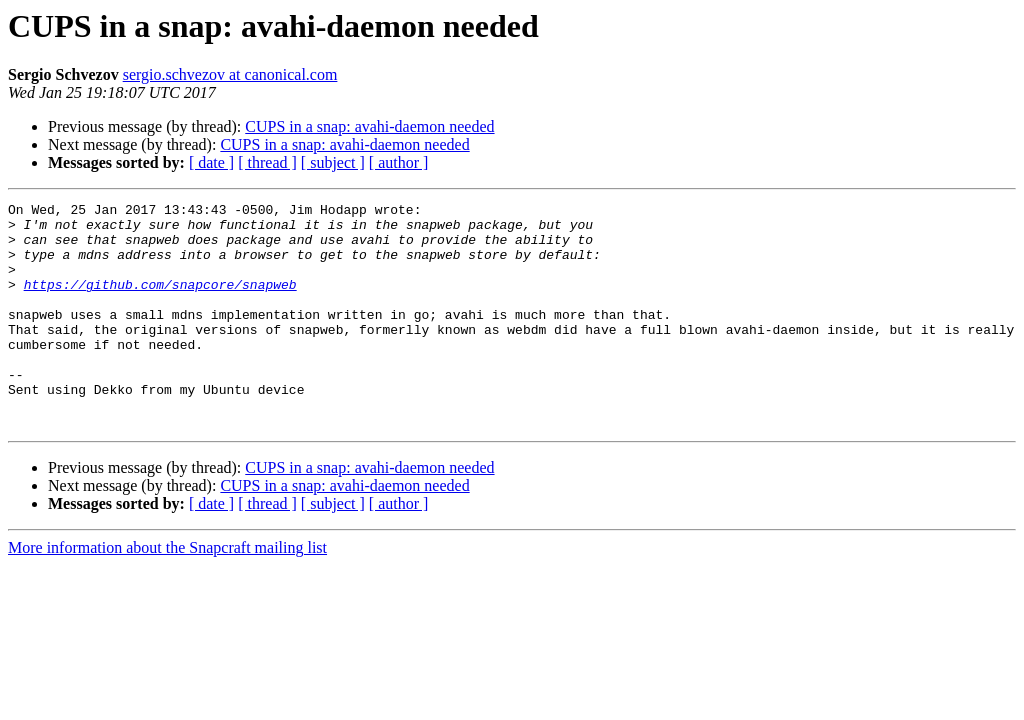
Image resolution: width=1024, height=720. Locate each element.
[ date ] (211, 162)
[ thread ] (267, 162)
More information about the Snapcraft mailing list (167, 592)
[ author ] (399, 162)
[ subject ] (333, 162)
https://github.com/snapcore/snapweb (160, 302)
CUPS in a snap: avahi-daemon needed (369, 126)
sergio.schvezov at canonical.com (230, 74)
